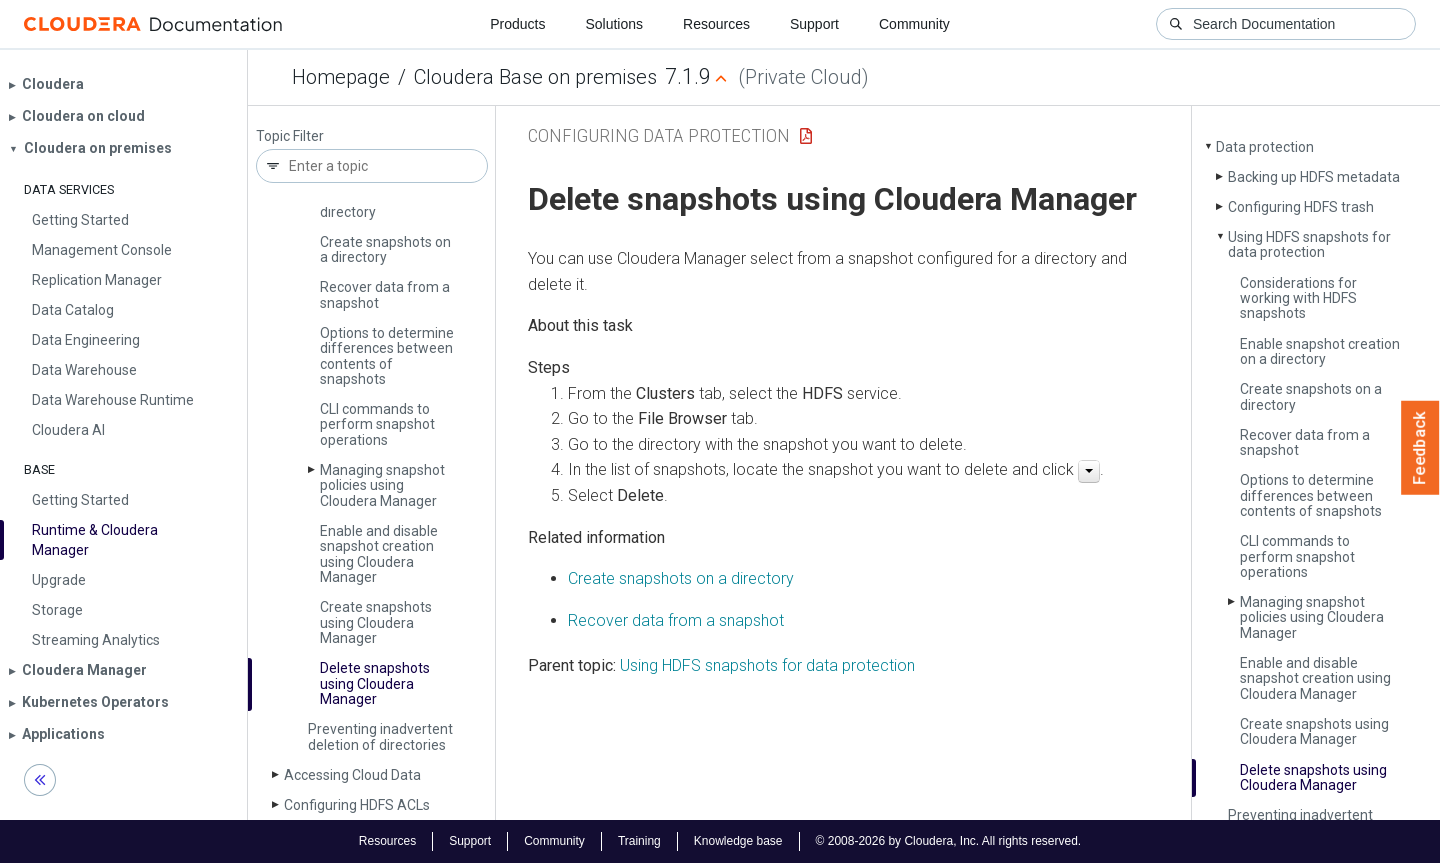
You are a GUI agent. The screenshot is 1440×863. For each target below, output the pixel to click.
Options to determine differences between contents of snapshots (387, 356)
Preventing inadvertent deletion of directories (380, 736)
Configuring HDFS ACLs (357, 805)
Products (517, 24)
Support (814, 24)
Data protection (1265, 147)
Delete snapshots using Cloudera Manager (375, 683)
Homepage (341, 77)
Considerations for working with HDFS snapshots (1298, 298)
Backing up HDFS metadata (1314, 177)
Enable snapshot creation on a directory (1320, 351)
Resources (716, 24)
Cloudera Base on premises (535, 77)
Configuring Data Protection (659, 135)
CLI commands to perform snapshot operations (377, 424)
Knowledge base (738, 841)
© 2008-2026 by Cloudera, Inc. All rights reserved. (949, 841)
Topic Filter (290, 136)
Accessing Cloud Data (352, 775)
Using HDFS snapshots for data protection (1309, 244)
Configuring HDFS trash (1301, 207)
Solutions (614, 24)
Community (914, 24)
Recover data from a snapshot (385, 294)
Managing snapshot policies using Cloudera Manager (382, 485)
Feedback (1420, 448)
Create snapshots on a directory (385, 249)
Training (639, 841)
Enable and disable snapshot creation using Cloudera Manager (379, 554)
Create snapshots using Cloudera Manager (376, 622)
